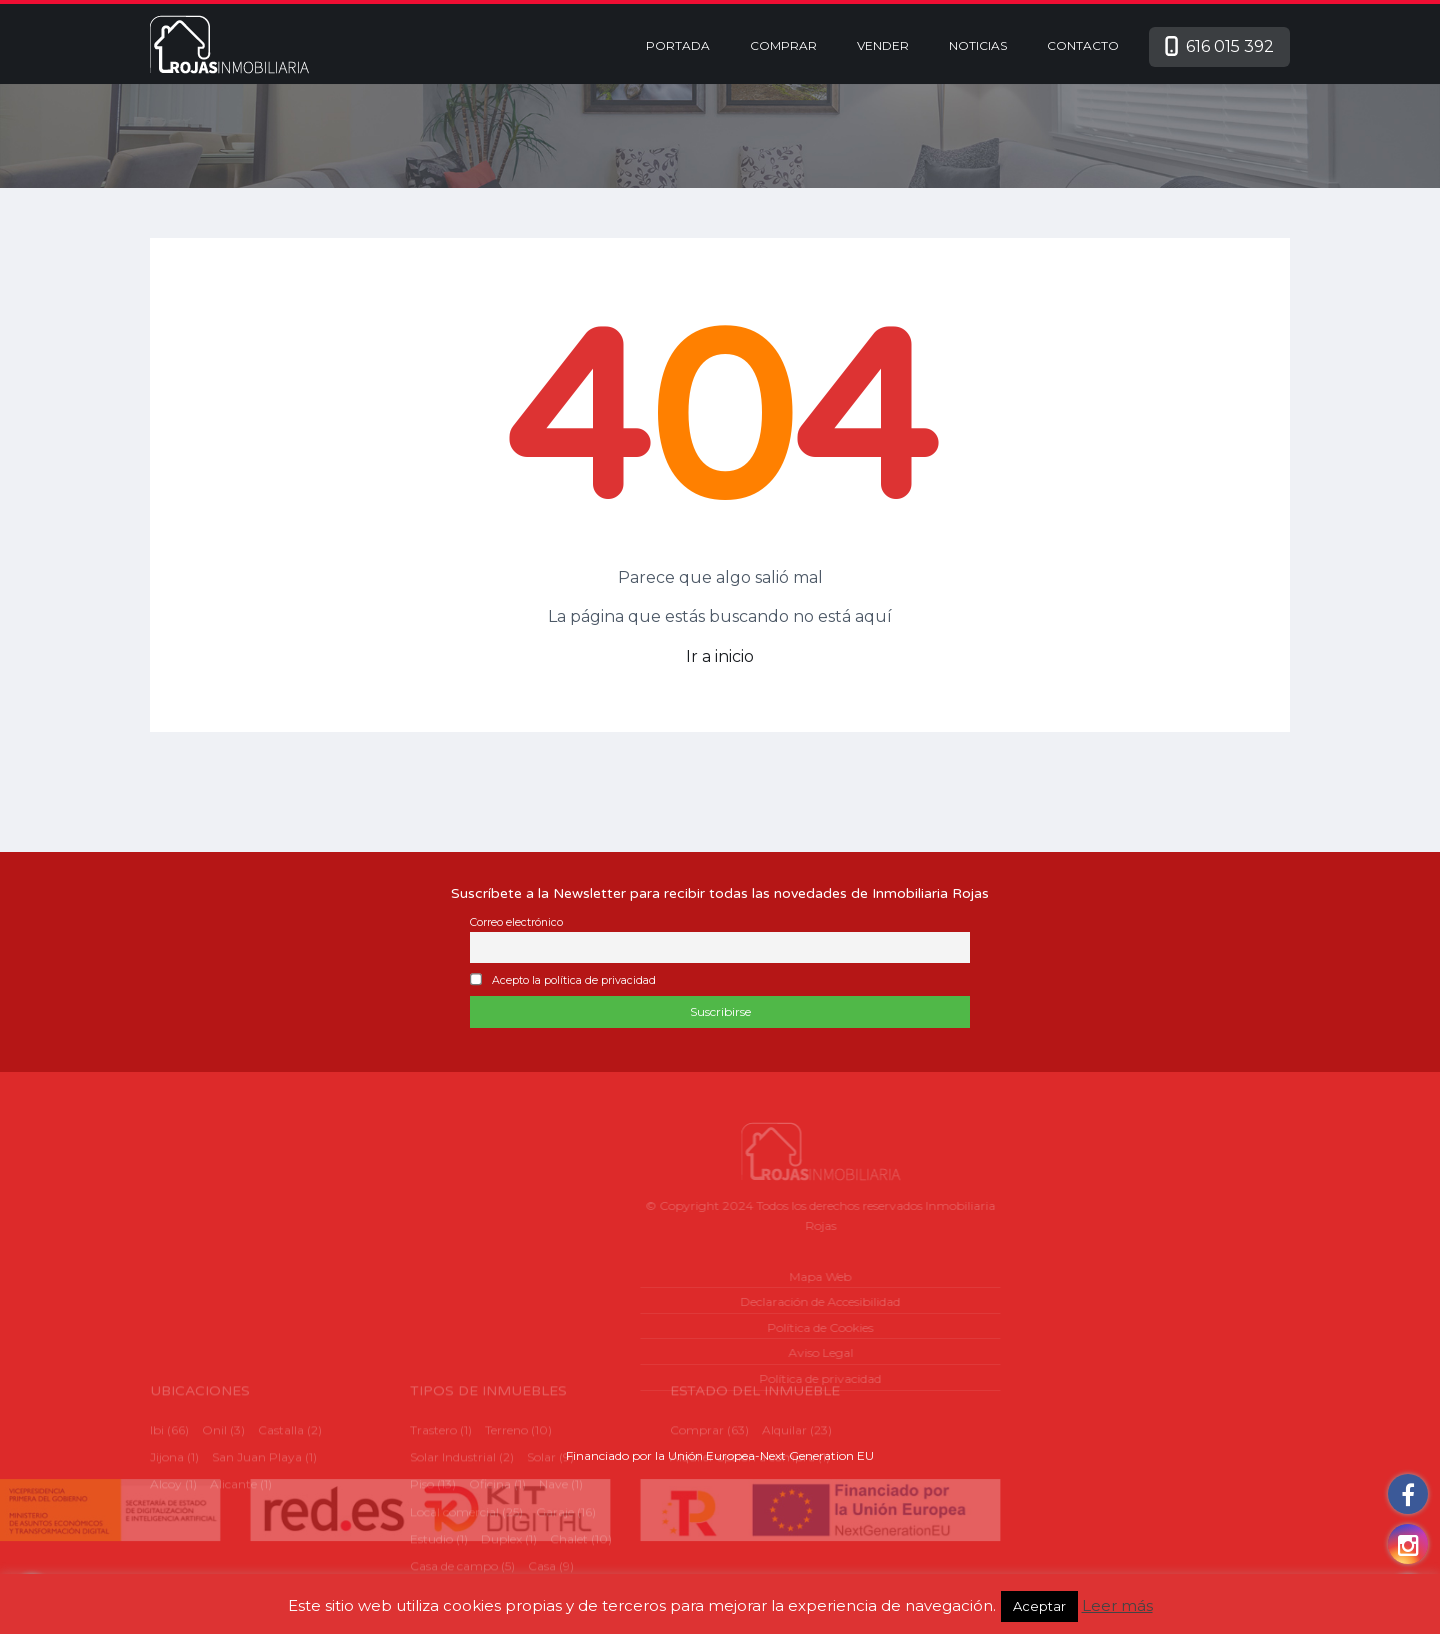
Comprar (783, 45)
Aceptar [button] (1039, 1606)
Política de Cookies (740, 1327)
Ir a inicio (720, 656)
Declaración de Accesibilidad (740, 1301)
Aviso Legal (739, 1352)
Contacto (1083, 45)
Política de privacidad (740, 1378)
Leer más (1117, 1605)
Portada (678, 45)
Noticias (978, 45)
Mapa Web (740, 1276)
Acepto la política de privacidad (574, 980)
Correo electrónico (516, 922)
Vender (883, 45)
